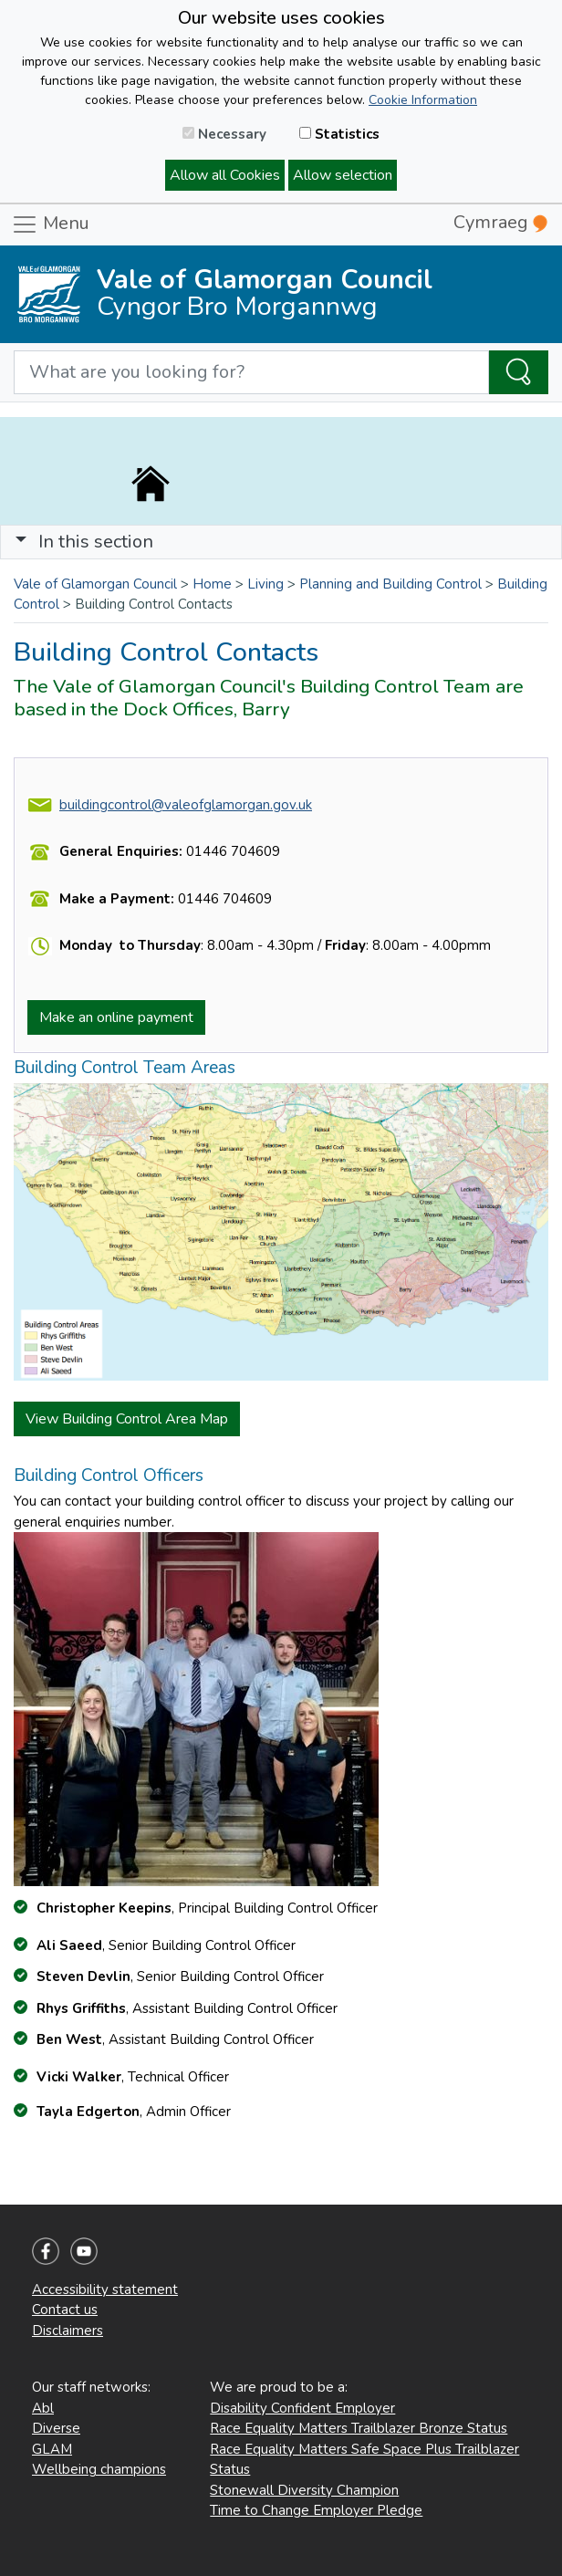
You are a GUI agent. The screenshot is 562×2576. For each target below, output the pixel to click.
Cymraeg (500, 222)
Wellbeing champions (99, 2469)
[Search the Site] (518, 372)
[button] (21, 541)
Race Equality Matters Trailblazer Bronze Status (358, 2428)
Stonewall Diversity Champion (304, 2490)
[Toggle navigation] (281, 542)
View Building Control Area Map (127, 1419)
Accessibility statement (105, 2289)
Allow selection (342, 175)
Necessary (224, 134)
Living (265, 584)
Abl (43, 2408)
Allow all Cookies (225, 175)
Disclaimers (67, 2330)
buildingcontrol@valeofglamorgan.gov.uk (185, 805)
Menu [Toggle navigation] (50, 224)
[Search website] (251, 372)
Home (212, 584)
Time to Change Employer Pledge (316, 2510)
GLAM (52, 2449)
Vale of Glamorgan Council (95, 584)
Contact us (65, 2309)
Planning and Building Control (390, 584)
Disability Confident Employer (302, 2408)
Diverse (56, 2428)
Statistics (339, 134)
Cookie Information (423, 100)
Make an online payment (116, 1017)
